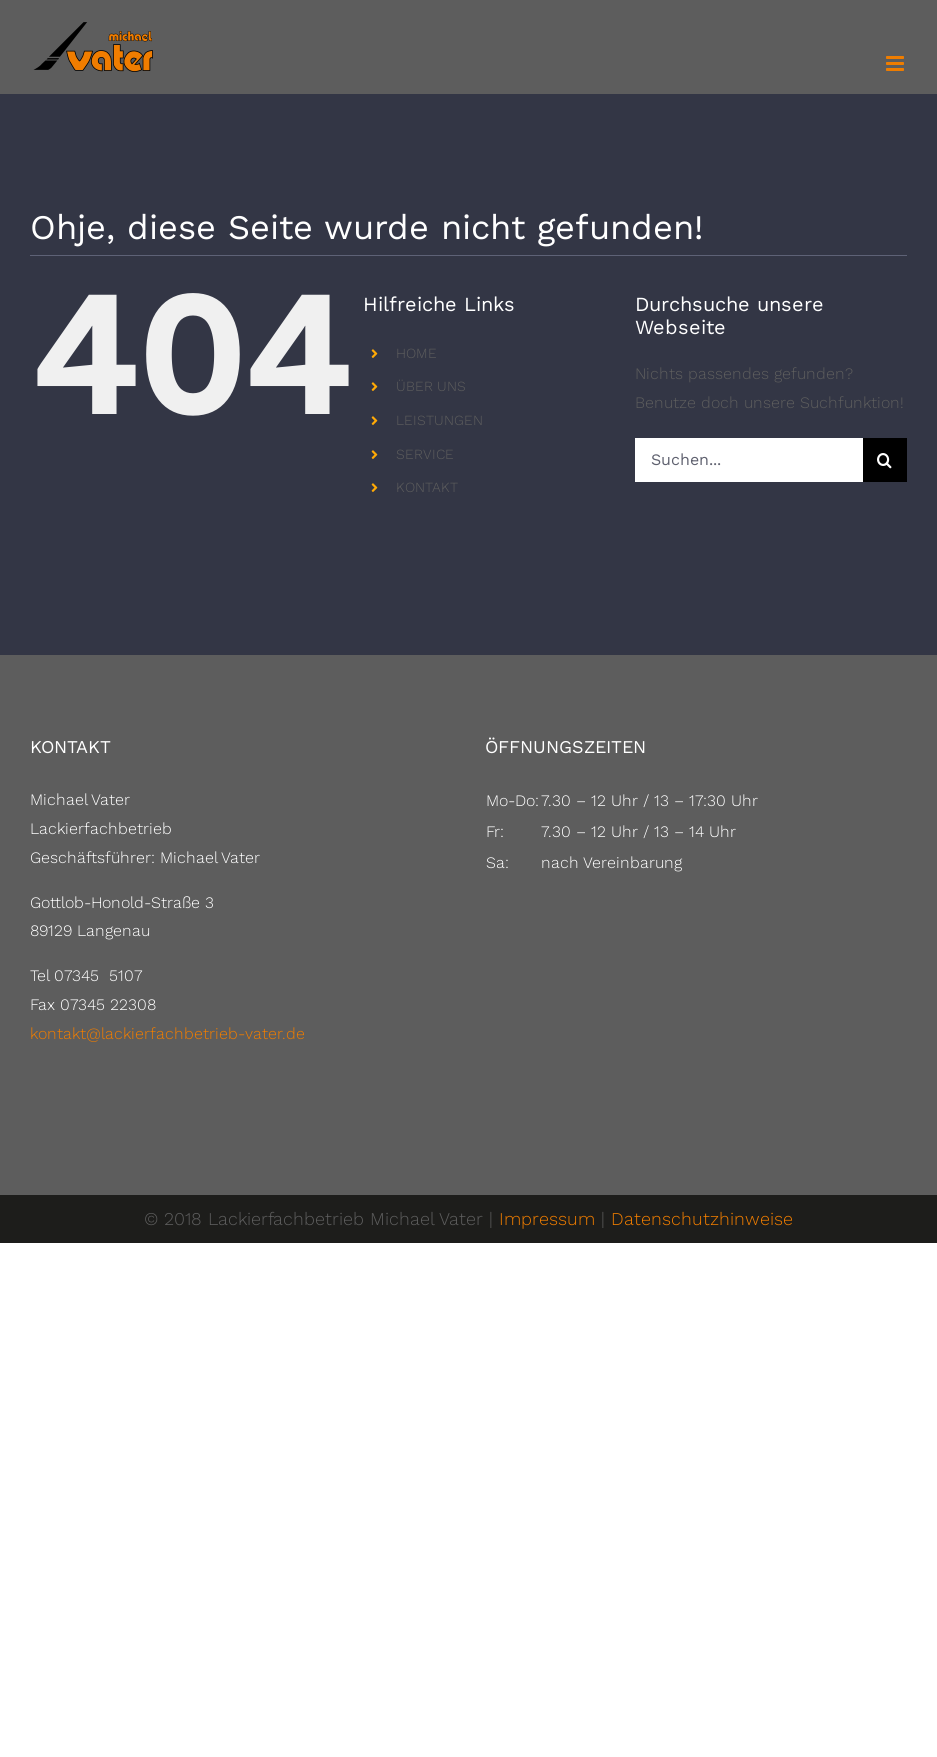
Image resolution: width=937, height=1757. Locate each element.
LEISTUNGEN (439, 420)
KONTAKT (427, 487)
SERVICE (425, 454)
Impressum (547, 1218)
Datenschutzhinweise (702, 1218)
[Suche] (885, 460)
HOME (416, 353)
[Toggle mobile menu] (896, 63)
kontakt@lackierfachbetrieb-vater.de (167, 1033)
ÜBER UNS (431, 386)
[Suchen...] (749, 460)
